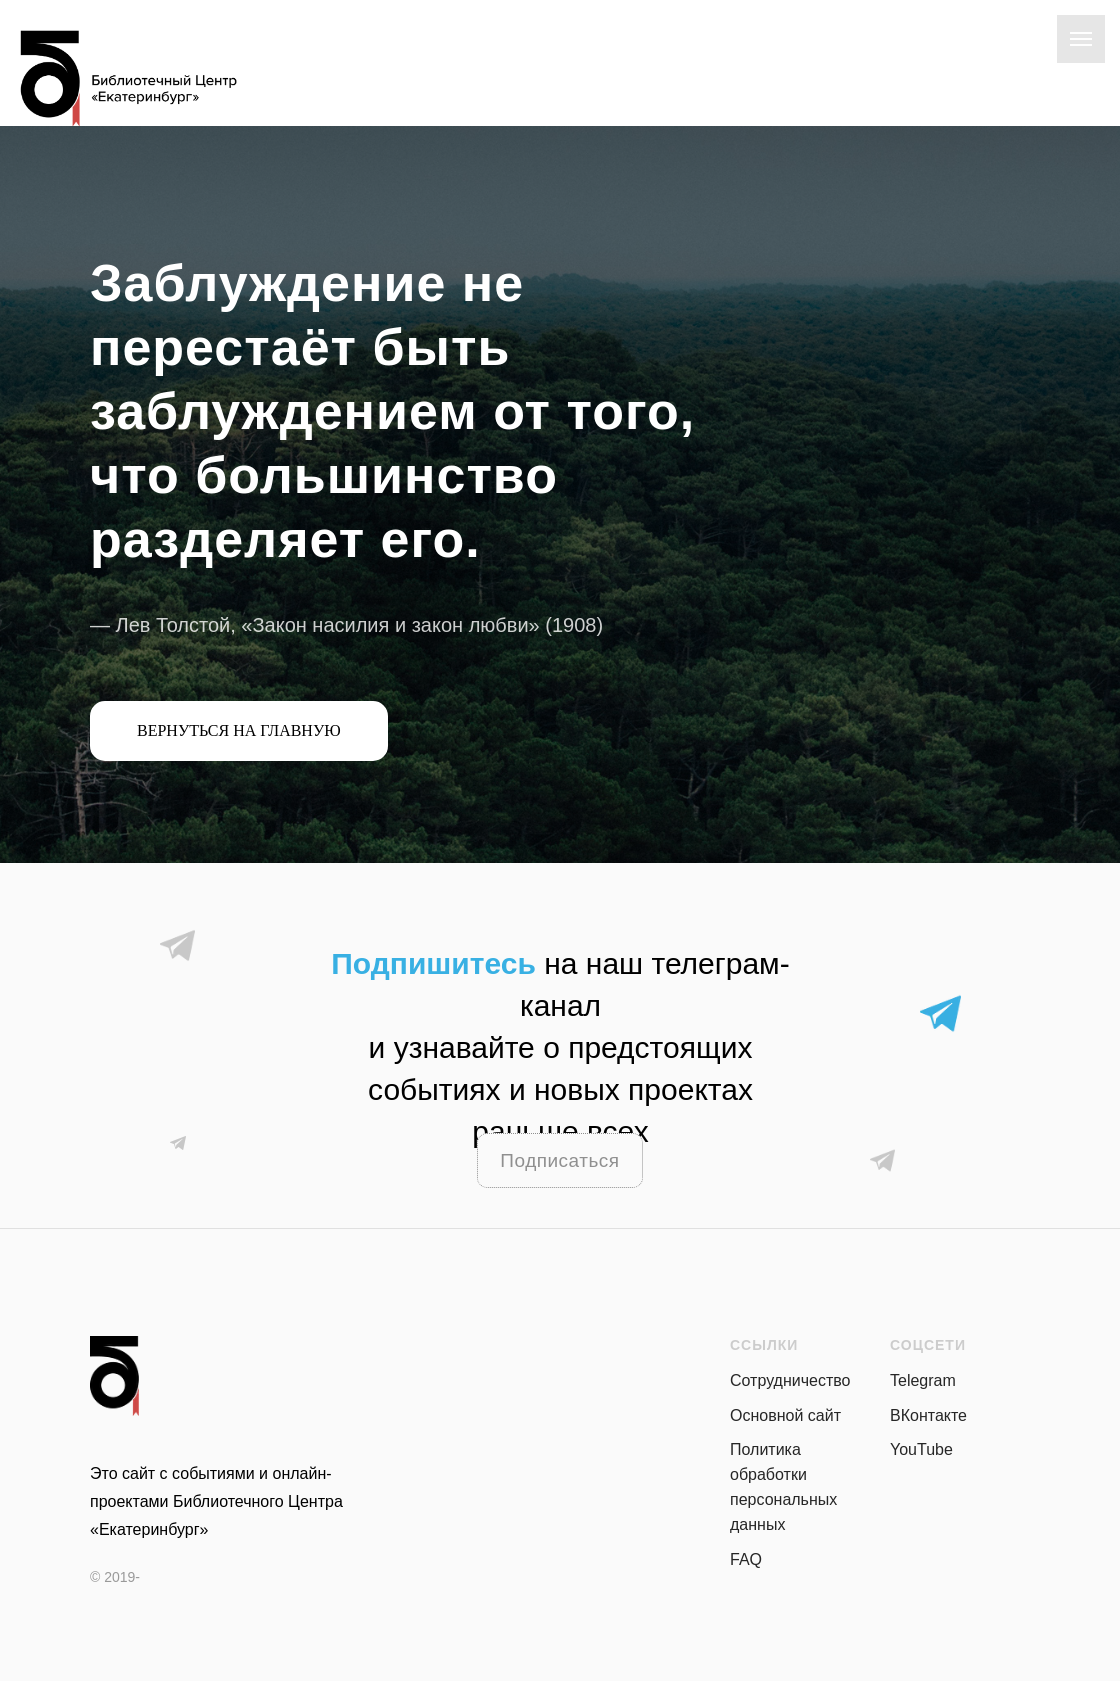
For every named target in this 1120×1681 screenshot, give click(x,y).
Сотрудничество (790, 1380)
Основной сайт (785, 1415)
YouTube (921, 1449)
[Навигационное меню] (1081, 39)
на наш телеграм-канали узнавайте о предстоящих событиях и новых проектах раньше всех (560, 1047)
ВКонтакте (928, 1415)
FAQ (746, 1559)
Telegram (923, 1380)
